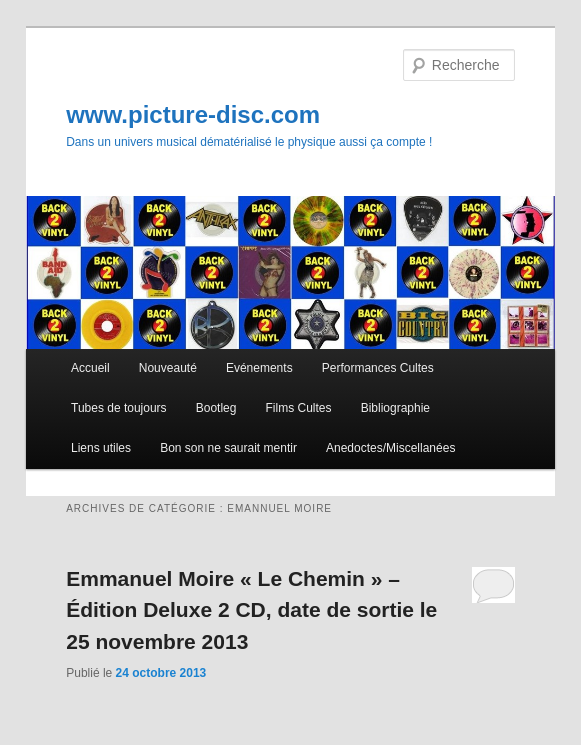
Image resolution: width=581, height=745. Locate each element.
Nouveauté (168, 368)
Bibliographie (395, 408)
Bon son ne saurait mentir (228, 448)
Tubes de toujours (119, 408)
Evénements (259, 368)
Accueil (90, 368)
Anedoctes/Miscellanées (390, 448)
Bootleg (216, 408)
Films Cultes (299, 408)
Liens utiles (101, 448)
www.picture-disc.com (193, 114)
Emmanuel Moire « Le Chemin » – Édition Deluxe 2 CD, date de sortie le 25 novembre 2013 (251, 610)
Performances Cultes (378, 368)
